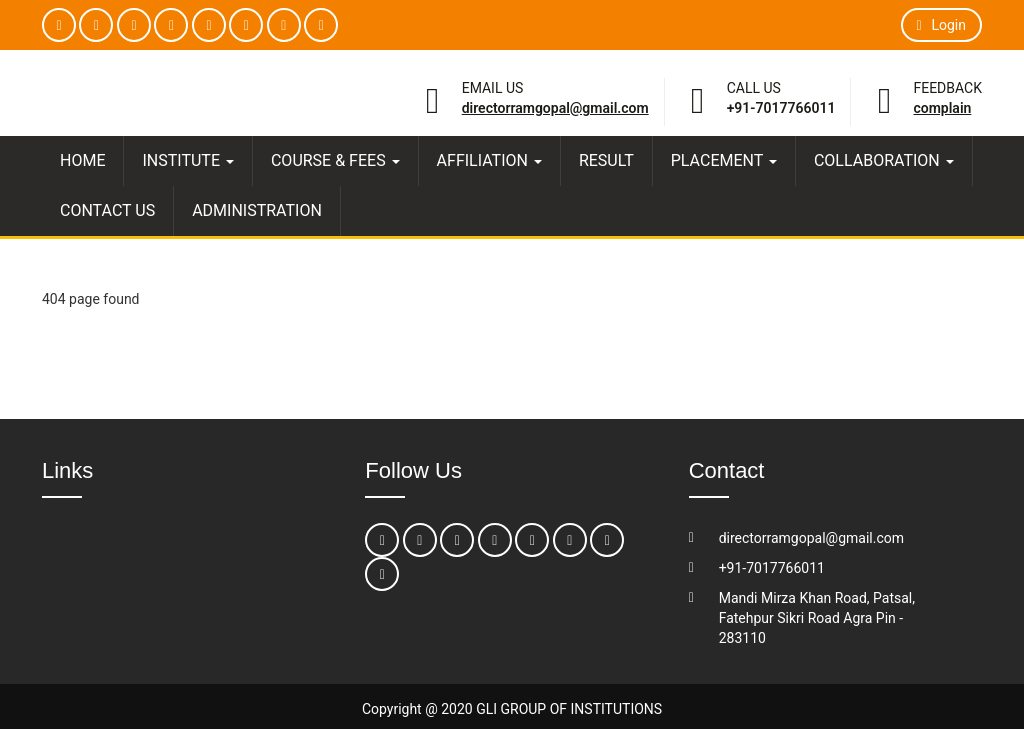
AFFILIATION (489, 160)
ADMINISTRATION (257, 210)
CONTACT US (107, 210)
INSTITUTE (187, 160)
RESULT (606, 160)
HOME (82, 160)
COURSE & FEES (335, 160)
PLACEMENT (724, 160)
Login (941, 25)
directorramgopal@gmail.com (555, 108)
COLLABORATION (884, 160)
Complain (942, 108)
